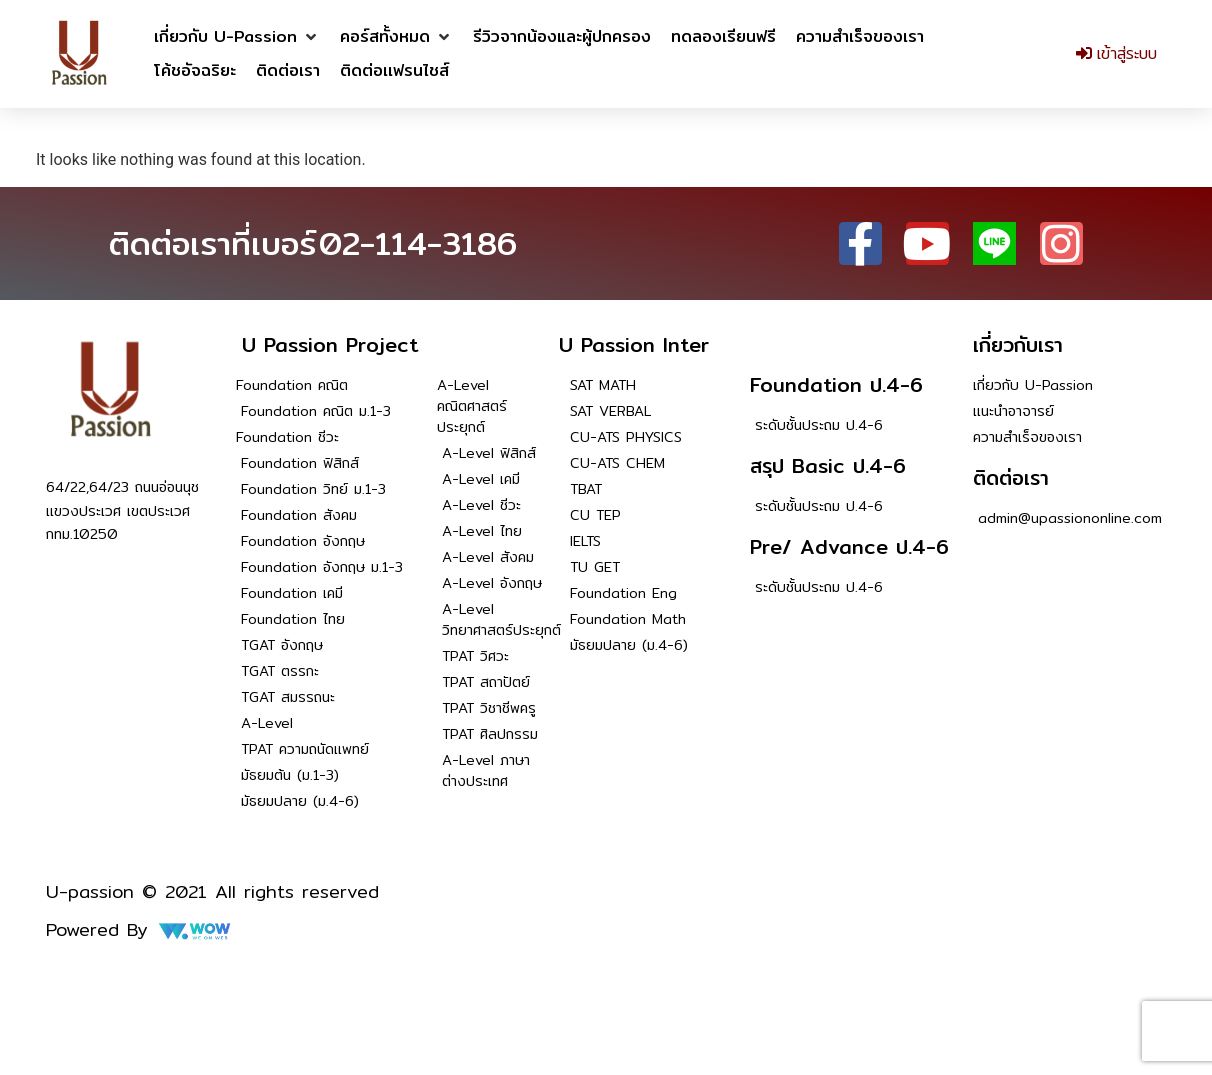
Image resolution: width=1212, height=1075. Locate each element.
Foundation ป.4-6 (836, 384)
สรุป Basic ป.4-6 (828, 465)
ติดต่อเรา (1011, 477)
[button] (237, 37)
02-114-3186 (418, 243)
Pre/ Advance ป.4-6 (849, 546)
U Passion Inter (634, 344)
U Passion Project (330, 344)
